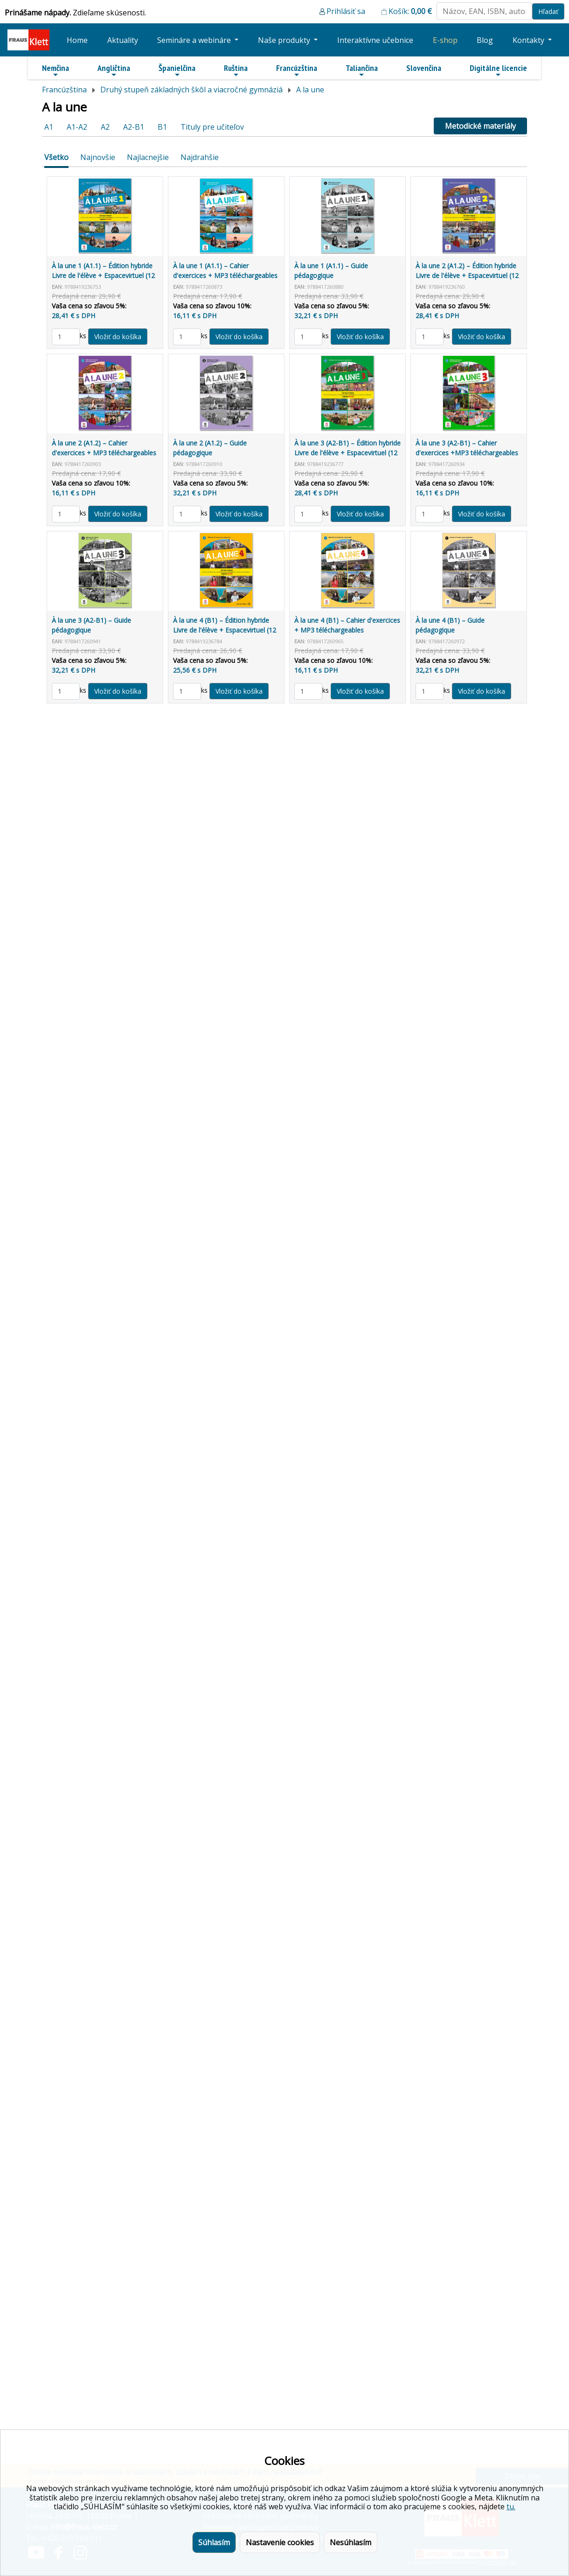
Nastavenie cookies (280, 2542)
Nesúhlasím (350, 2542)
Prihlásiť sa (345, 11)
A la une (310, 89)
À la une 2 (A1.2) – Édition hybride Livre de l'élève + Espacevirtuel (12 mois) (467, 275)
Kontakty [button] (529, 40)
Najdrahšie (199, 157)
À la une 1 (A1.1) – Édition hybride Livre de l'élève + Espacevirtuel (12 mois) (103, 275)
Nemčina (55, 70)
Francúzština (296, 70)
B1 (162, 127)
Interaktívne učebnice (375, 40)
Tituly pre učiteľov (212, 127)
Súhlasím (214, 2542)
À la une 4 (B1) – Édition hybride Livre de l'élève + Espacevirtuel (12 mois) (224, 630)
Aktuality (122, 40)
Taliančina (362, 70)
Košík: (410, 11)
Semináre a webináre (195, 40)
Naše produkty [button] (285, 40)
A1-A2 (77, 127)
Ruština (236, 70)
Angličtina (113, 70)
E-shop (445, 40)
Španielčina (177, 70)
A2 (105, 127)
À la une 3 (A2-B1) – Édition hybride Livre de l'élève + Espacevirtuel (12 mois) (347, 453)
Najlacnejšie (148, 157)
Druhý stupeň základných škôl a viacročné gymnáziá (191, 89)
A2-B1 (133, 127)
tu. (511, 2506)
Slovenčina (423, 68)
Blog (485, 40)
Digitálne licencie (498, 70)
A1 (48, 127)
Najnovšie (97, 157)
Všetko (56, 157)
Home (77, 40)
